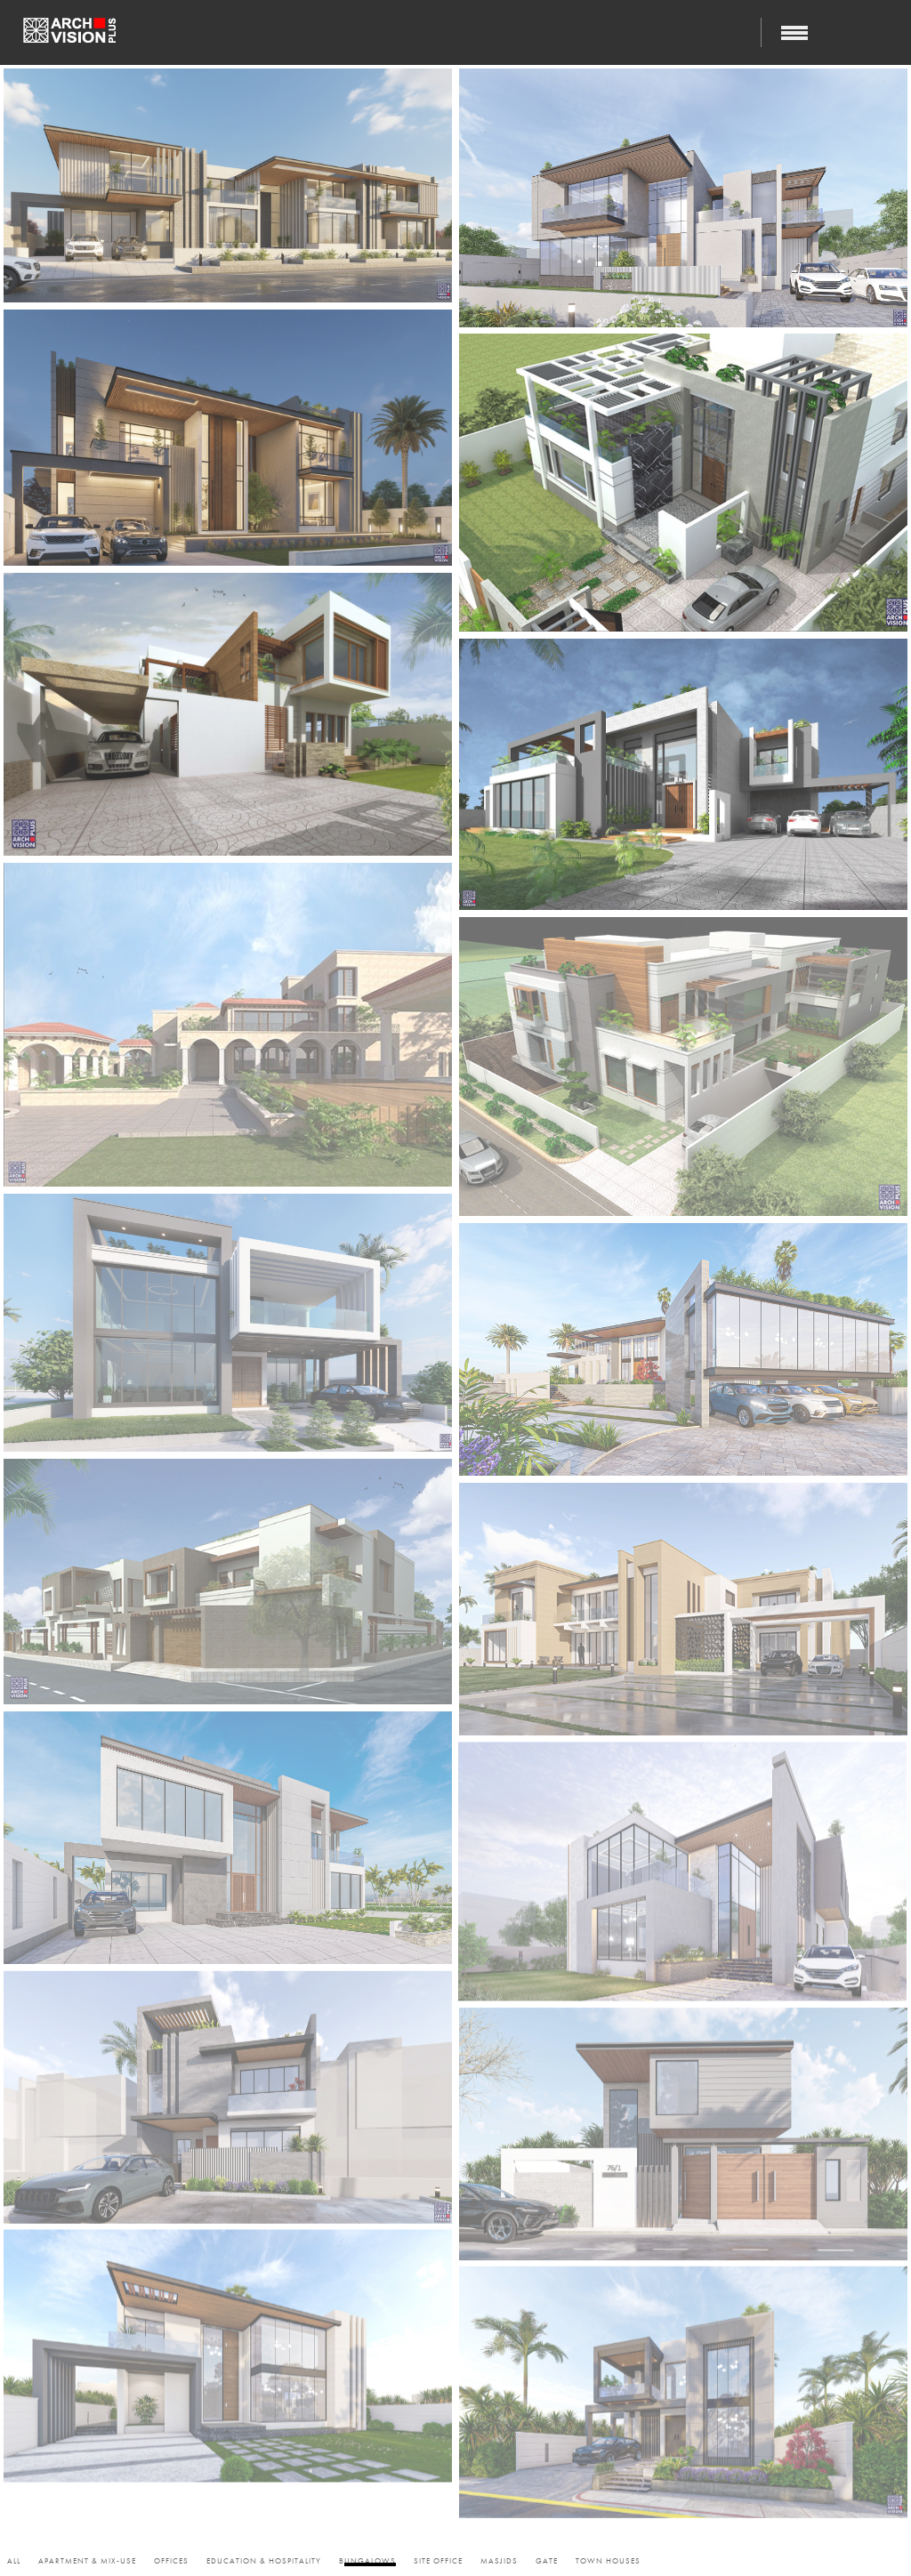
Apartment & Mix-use (87, 2560)
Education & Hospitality (263, 2560)
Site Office (438, 2560)
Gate (547, 2560)
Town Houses (608, 2560)
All (13, 2560)
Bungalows (367, 2560)
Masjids (499, 2560)
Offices (171, 2560)
